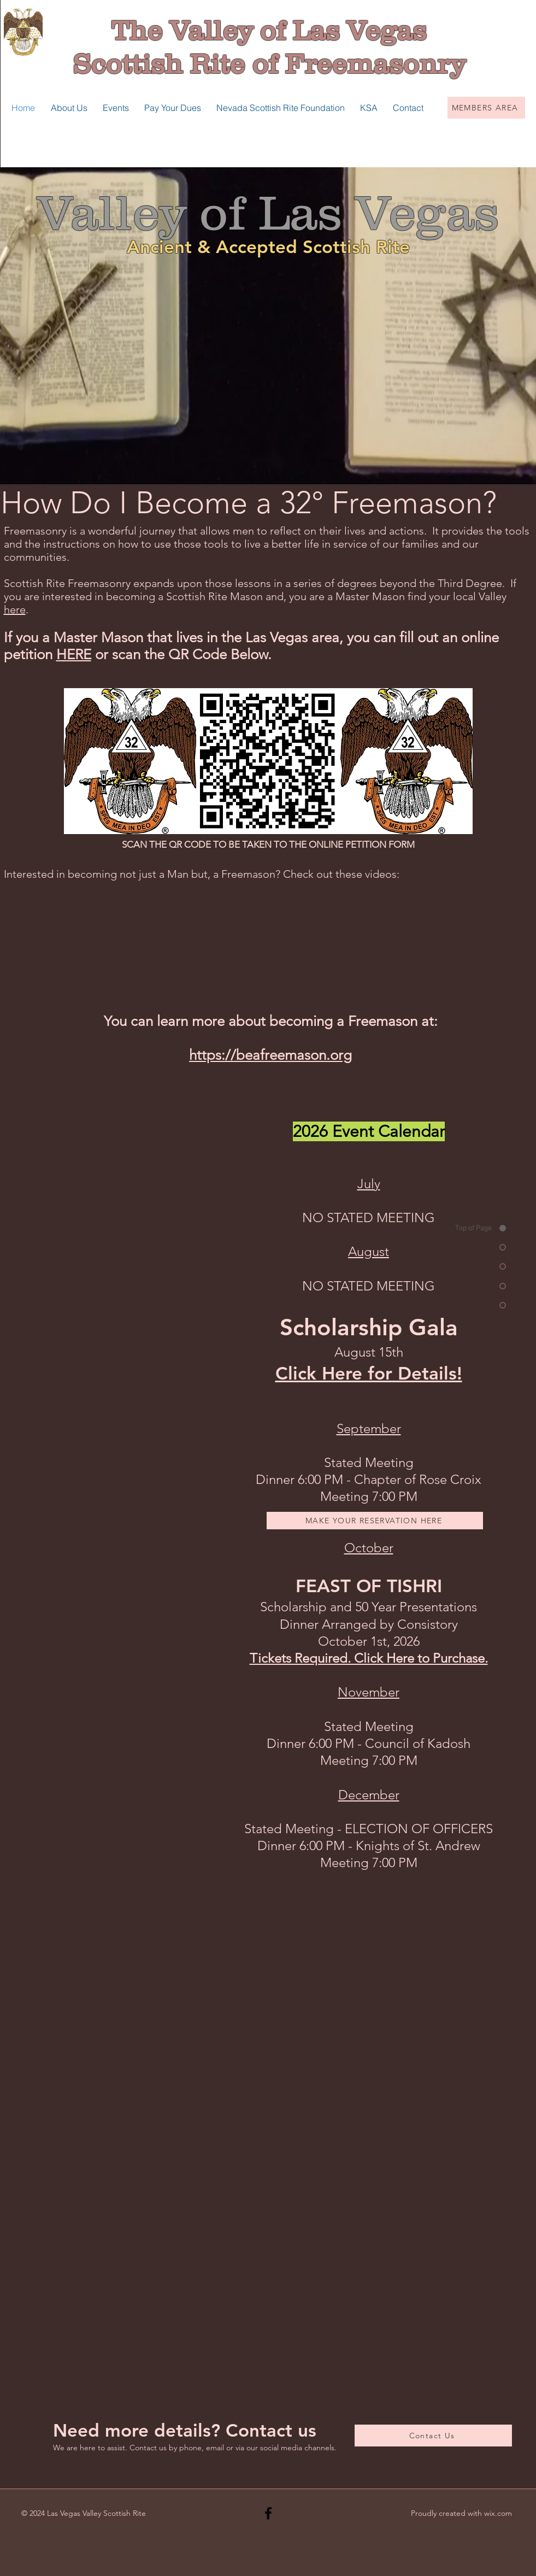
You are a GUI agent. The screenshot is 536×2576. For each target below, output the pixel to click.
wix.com (498, 2513)
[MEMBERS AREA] (486, 108)
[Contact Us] (433, 2435)
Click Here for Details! (368, 1373)
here (15, 609)
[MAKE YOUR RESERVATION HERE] (375, 1520)
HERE (73, 654)
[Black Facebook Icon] (268, 2513)
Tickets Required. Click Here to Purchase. (369, 1658)
